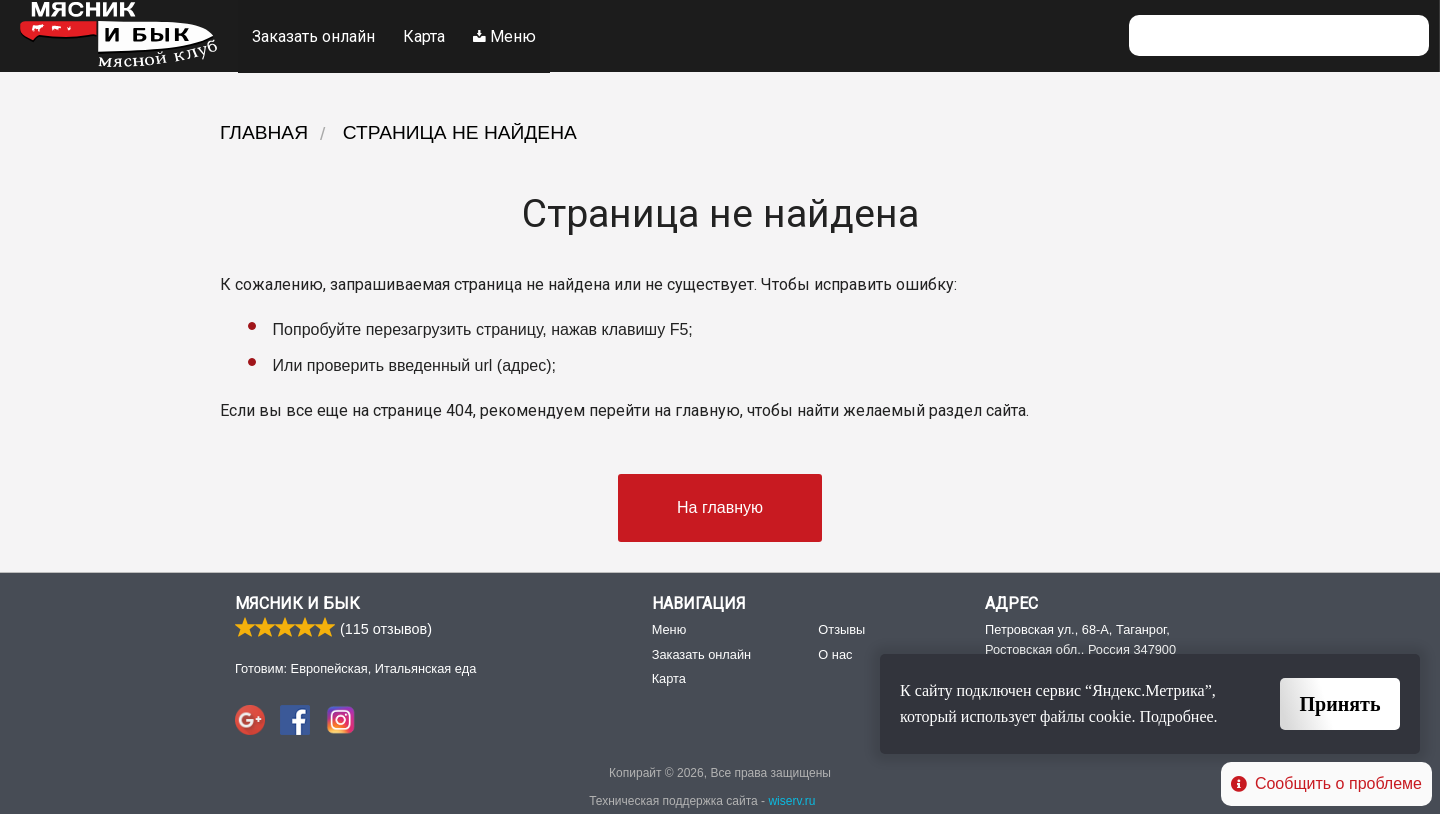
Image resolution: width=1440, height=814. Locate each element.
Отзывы (841, 629)
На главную (720, 506)
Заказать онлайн (313, 35)
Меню (506, 35)
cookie (1110, 716)
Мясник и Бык (297, 603)
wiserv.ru (791, 801)
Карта (425, 35)
